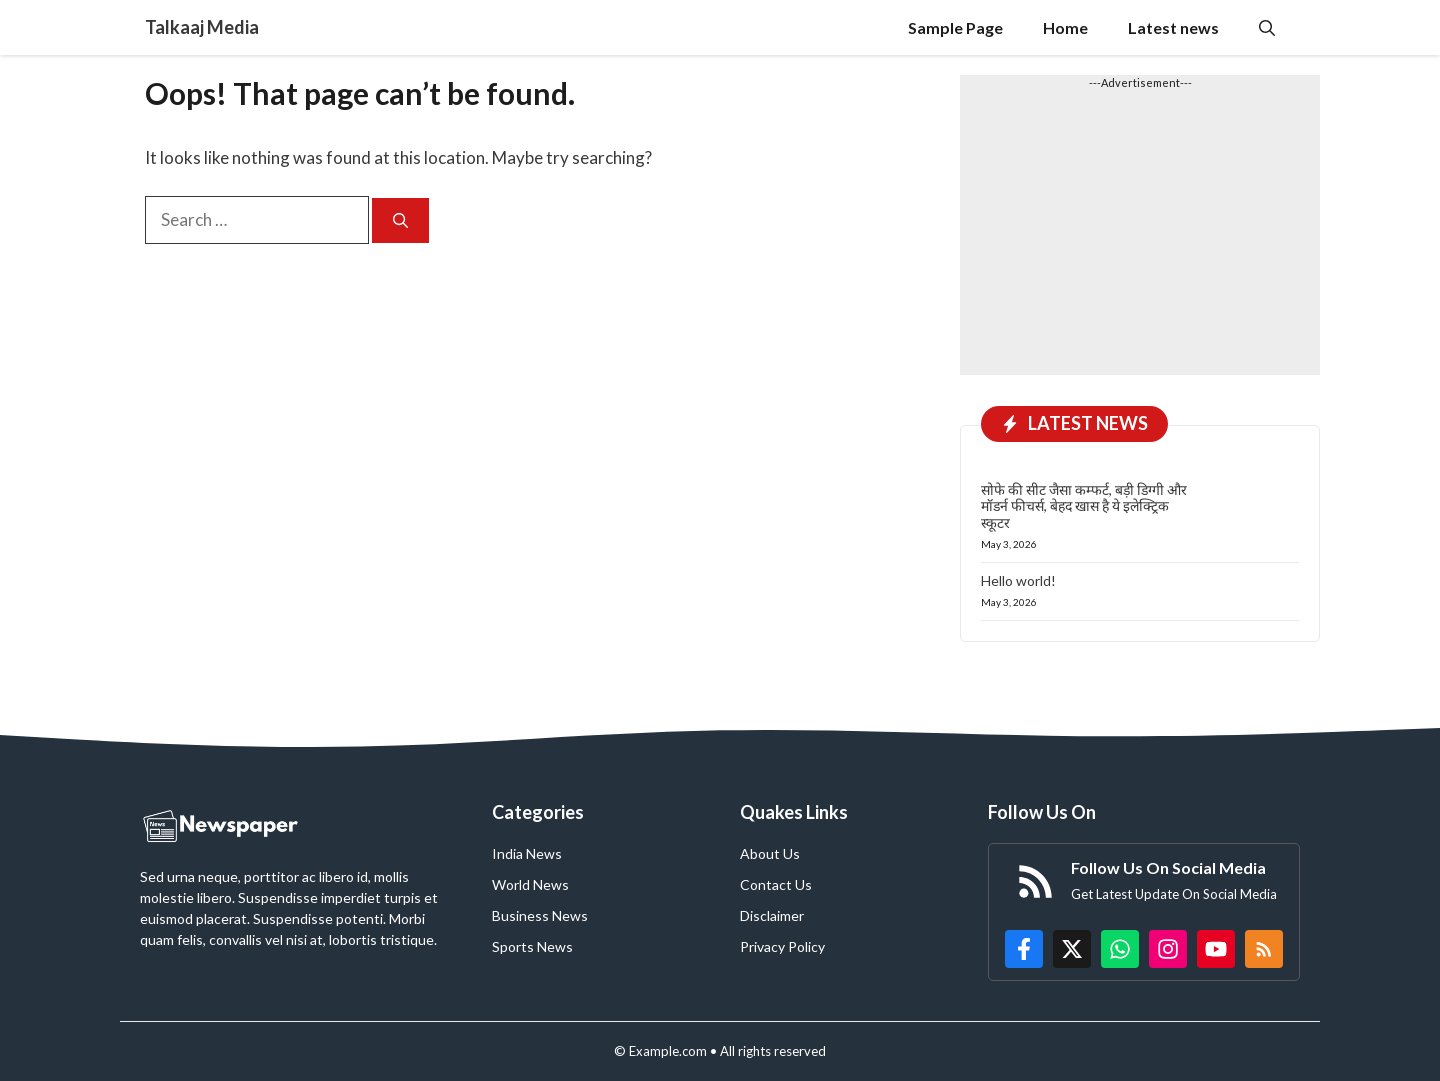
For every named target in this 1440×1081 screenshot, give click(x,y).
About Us (770, 853)
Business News (540, 915)
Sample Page (955, 27)
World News (530, 884)
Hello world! (1018, 580)
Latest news (1173, 27)
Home (1065, 27)
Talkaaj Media (202, 27)
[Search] (400, 220)
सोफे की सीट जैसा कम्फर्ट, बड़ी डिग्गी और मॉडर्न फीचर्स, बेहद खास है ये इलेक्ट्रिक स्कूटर (1084, 506)
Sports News (532, 946)
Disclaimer (772, 915)
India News (527, 853)
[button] (1267, 27)
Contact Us (776, 884)
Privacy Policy (782, 946)
